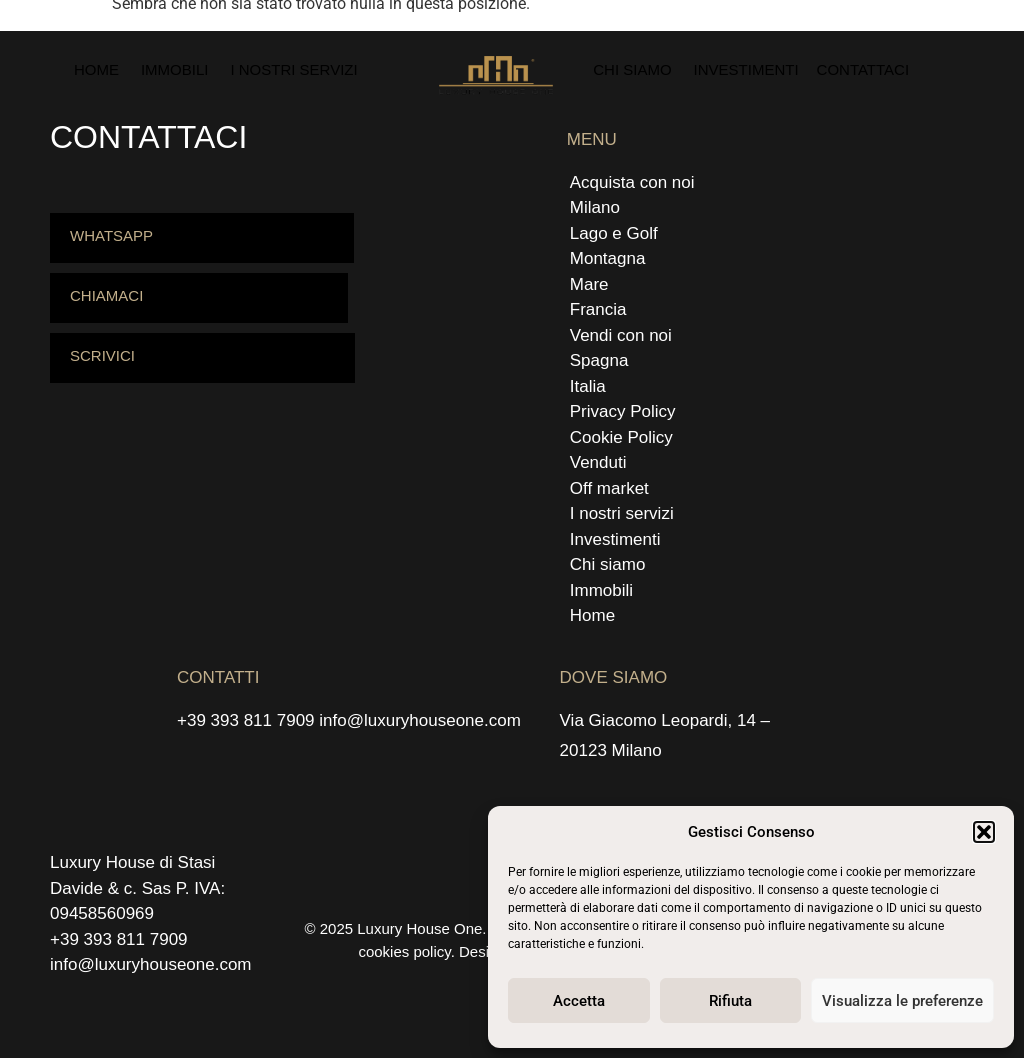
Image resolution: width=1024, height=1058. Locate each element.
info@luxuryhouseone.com (420, 720)
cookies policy (404, 951)
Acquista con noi (632, 182)
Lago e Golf (614, 233)
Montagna (608, 258)
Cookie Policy (621, 437)
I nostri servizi (293, 69)
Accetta (579, 1001)
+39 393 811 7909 (246, 720)
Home (96, 69)
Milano (595, 207)
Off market (609, 488)
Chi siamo (632, 69)
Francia (598, 309)
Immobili (175, 69)
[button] (984, 832)
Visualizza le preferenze (902, 1001)
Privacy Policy (623, 411)
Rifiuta (730, 1001)
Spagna (599, 360)
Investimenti (746, 69)
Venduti (598, 462)
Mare (589, 284)
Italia (588, 386)
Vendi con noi (621, 335)
